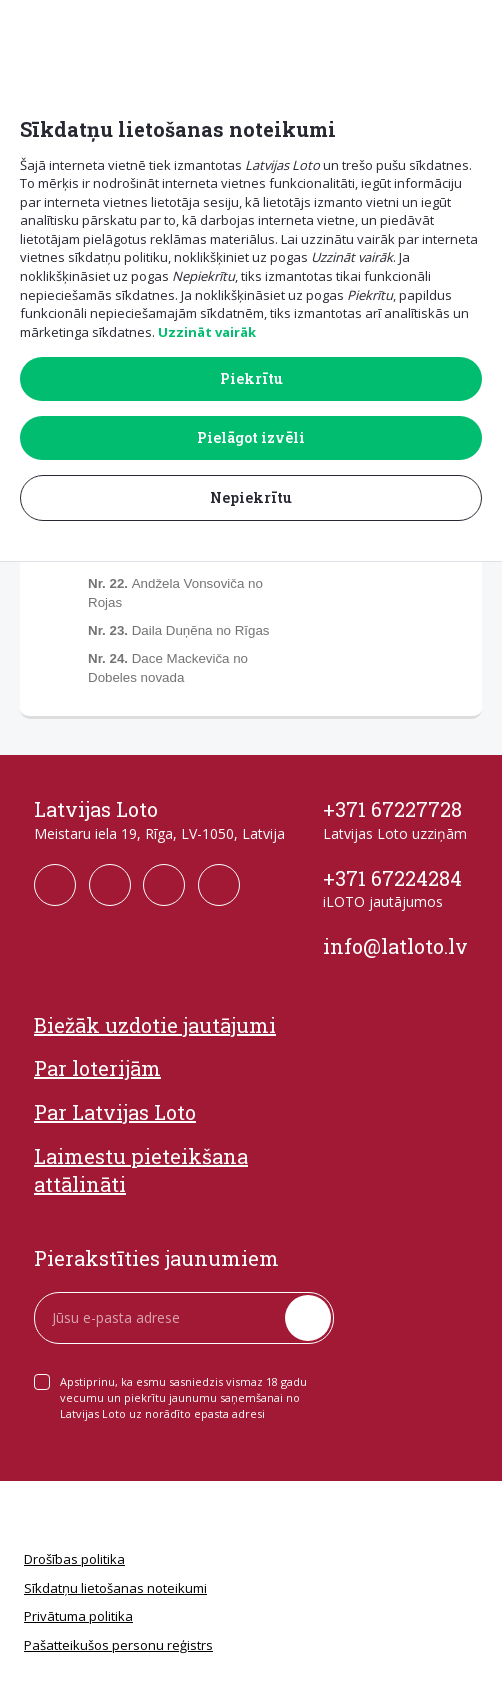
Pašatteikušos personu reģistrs (118, 1645)
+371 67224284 (392, 878)
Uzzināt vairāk (207, 332)
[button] (473, 31)
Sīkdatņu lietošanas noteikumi (115, 1588)
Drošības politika (74, 1559)
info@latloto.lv (395, 946)
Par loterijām (97, 1068)
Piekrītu (251, 378)
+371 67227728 (392, 809)
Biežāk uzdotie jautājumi (155, 1025)
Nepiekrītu (251, 497)
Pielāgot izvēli (251, 437)
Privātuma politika (78, 1616)
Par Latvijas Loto (115, 1112)
